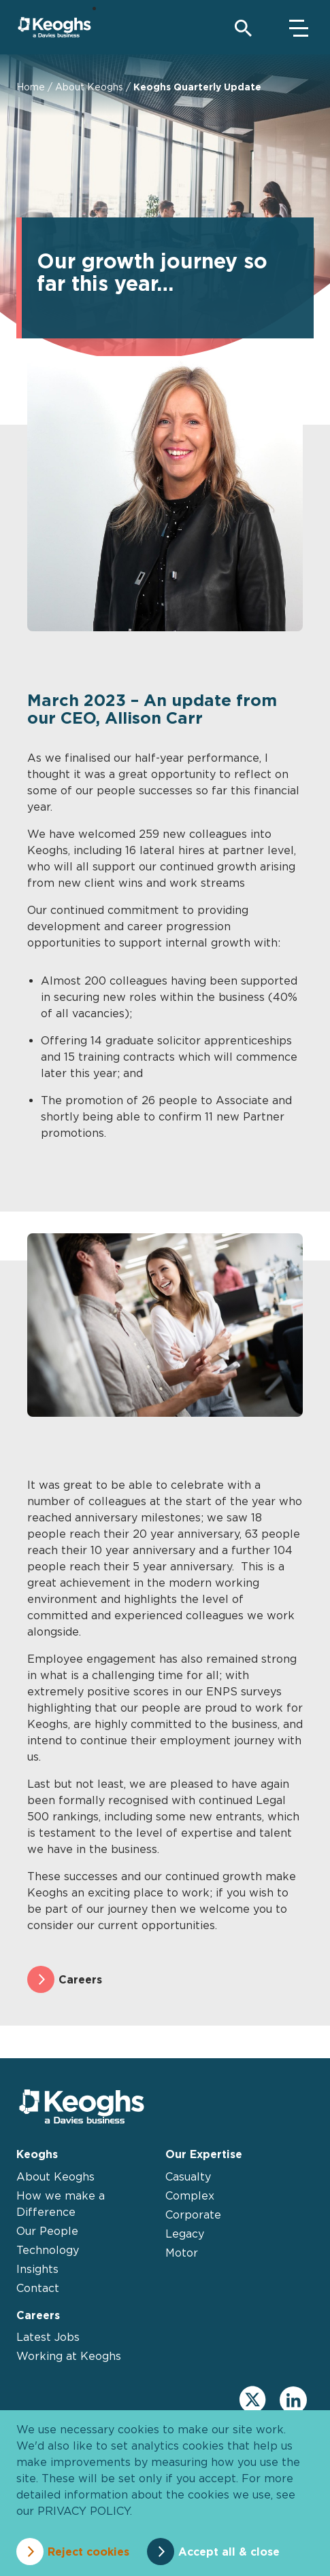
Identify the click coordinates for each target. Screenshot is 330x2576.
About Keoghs (89, 87)
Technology (47, 2250)
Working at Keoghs (68, 2356)
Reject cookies (88, 2551)
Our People (47, 2231)
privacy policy (83, 2511)
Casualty (188, 2176)
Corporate (193, 2214)
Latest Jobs (48, 2337)
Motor (181, 2252)
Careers (80, 1979)
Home (30, 87)
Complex (189, 2195)
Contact (37, 2288)
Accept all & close (229, 2551)
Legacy (184, 2233)
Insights (37, 2269)
